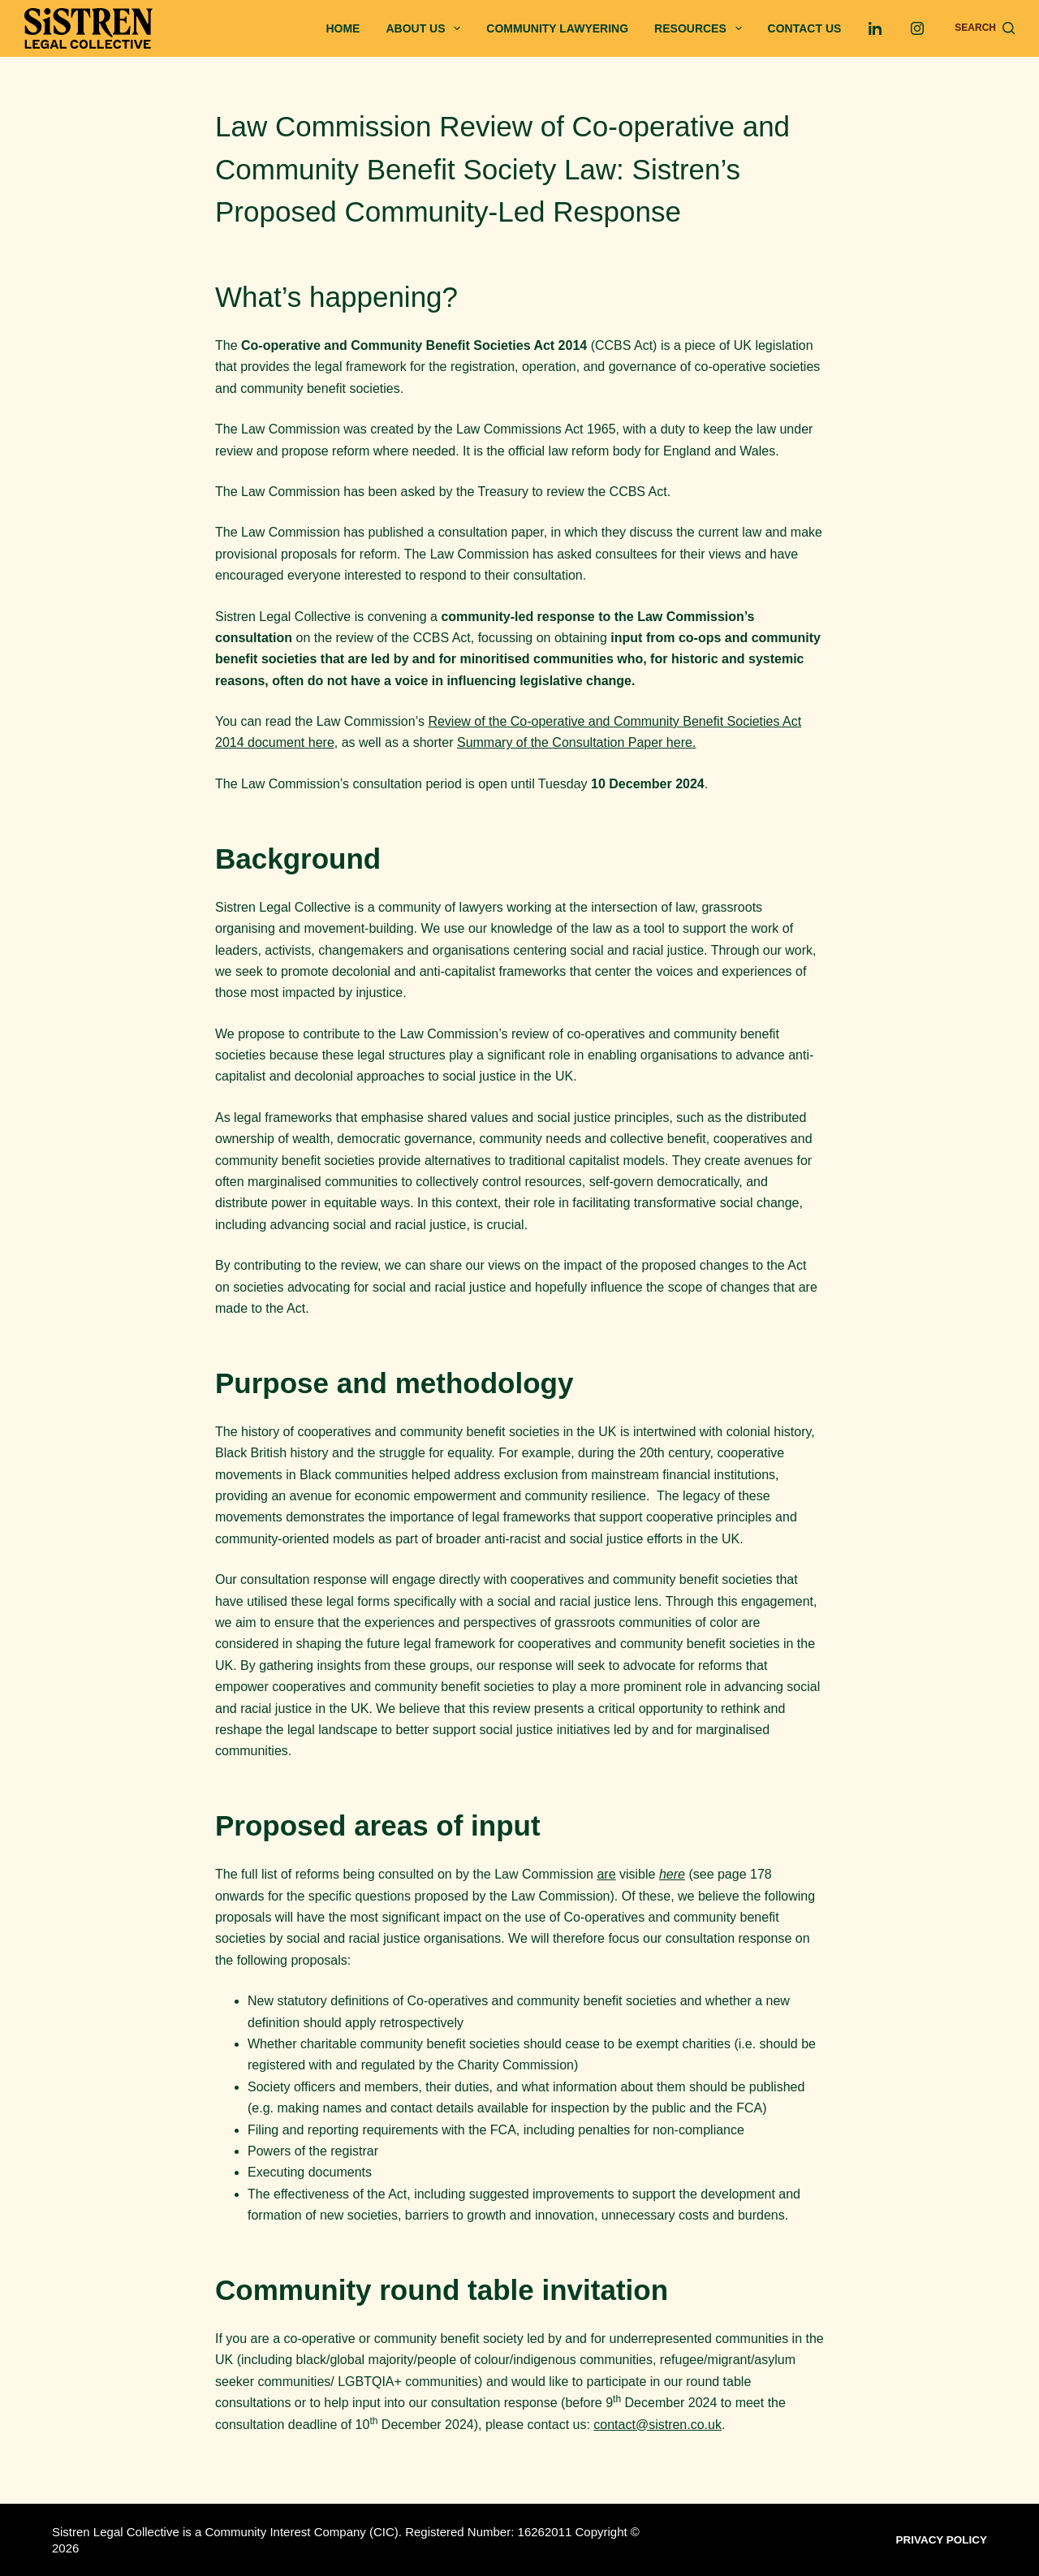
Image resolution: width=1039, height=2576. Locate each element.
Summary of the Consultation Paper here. (576, 742)
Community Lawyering (557, 28)
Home (342, 28)
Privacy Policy (946, 2539)
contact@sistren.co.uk (657, 2424)
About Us (426, 28)
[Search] (985, 28)
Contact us (805, 28)
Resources (701, 28)
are (606, 1874)
